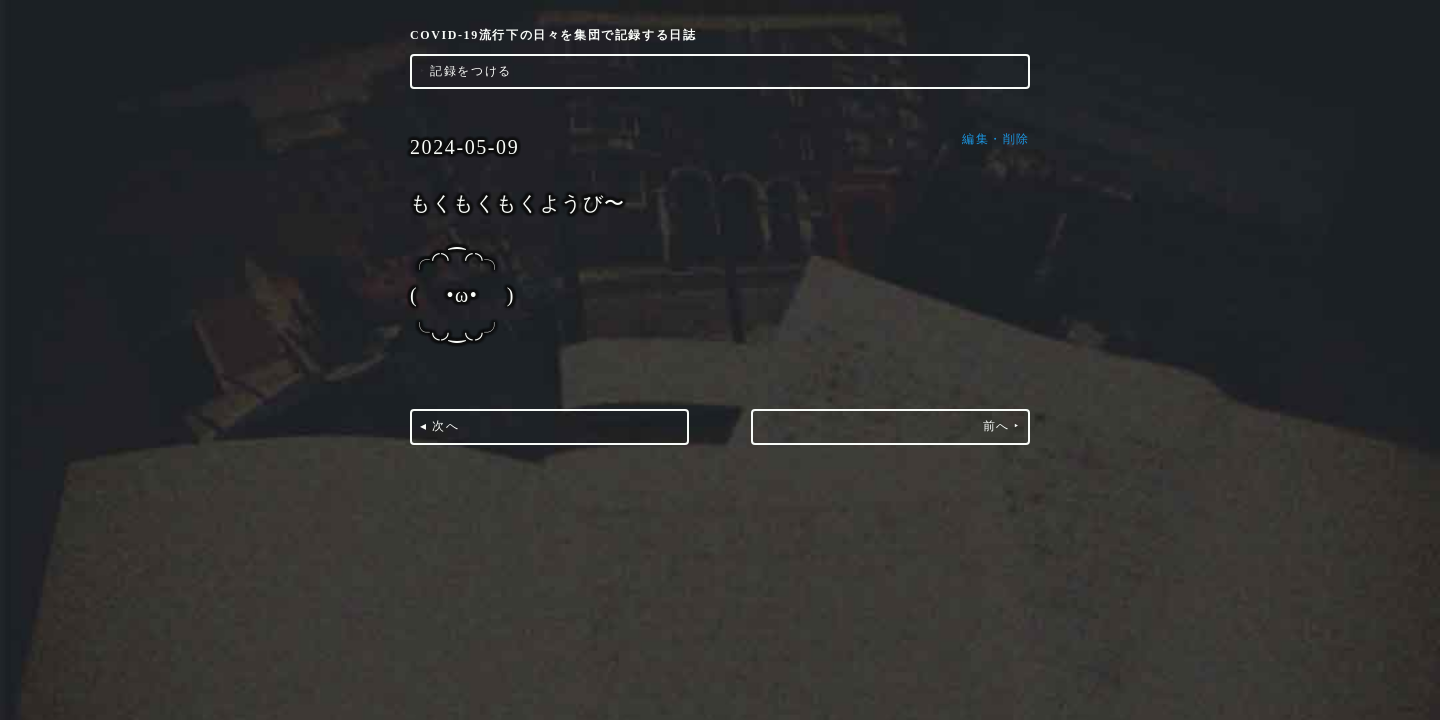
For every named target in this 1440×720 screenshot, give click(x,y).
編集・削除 (996, 139)
